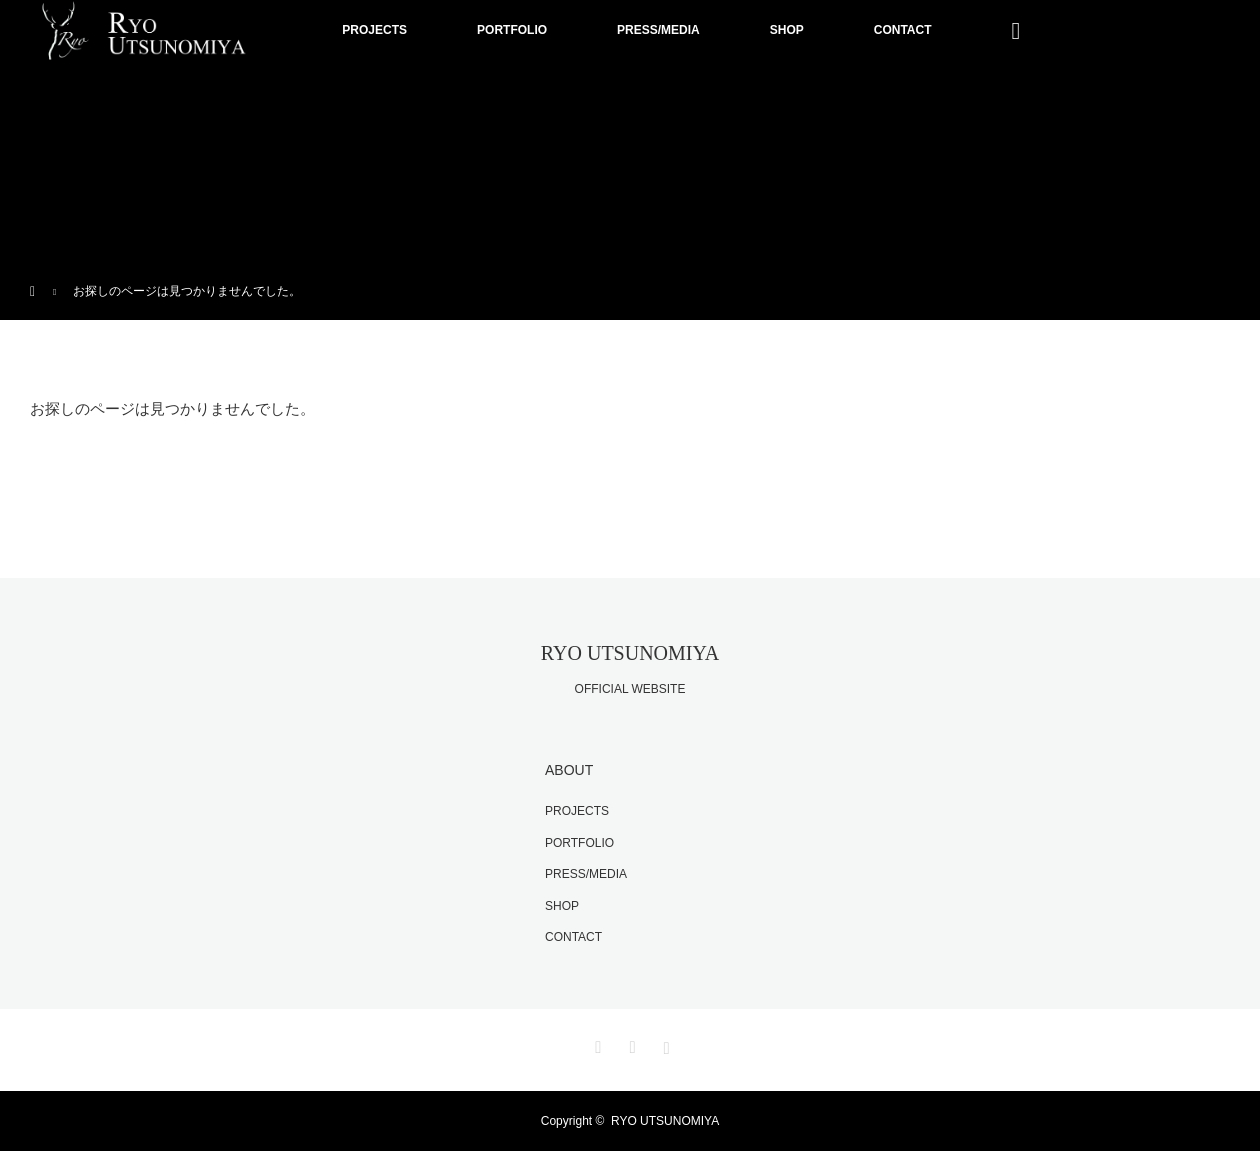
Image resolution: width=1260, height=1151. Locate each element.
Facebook (630, 1044)
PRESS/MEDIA (658, 30)
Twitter (596, 1044)
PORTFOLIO (512, 30)
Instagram (664, 1044)
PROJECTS (374, 30)
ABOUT (569, 770)
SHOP (787, 30)
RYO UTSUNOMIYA (630, 653)
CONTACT (903, 30)
